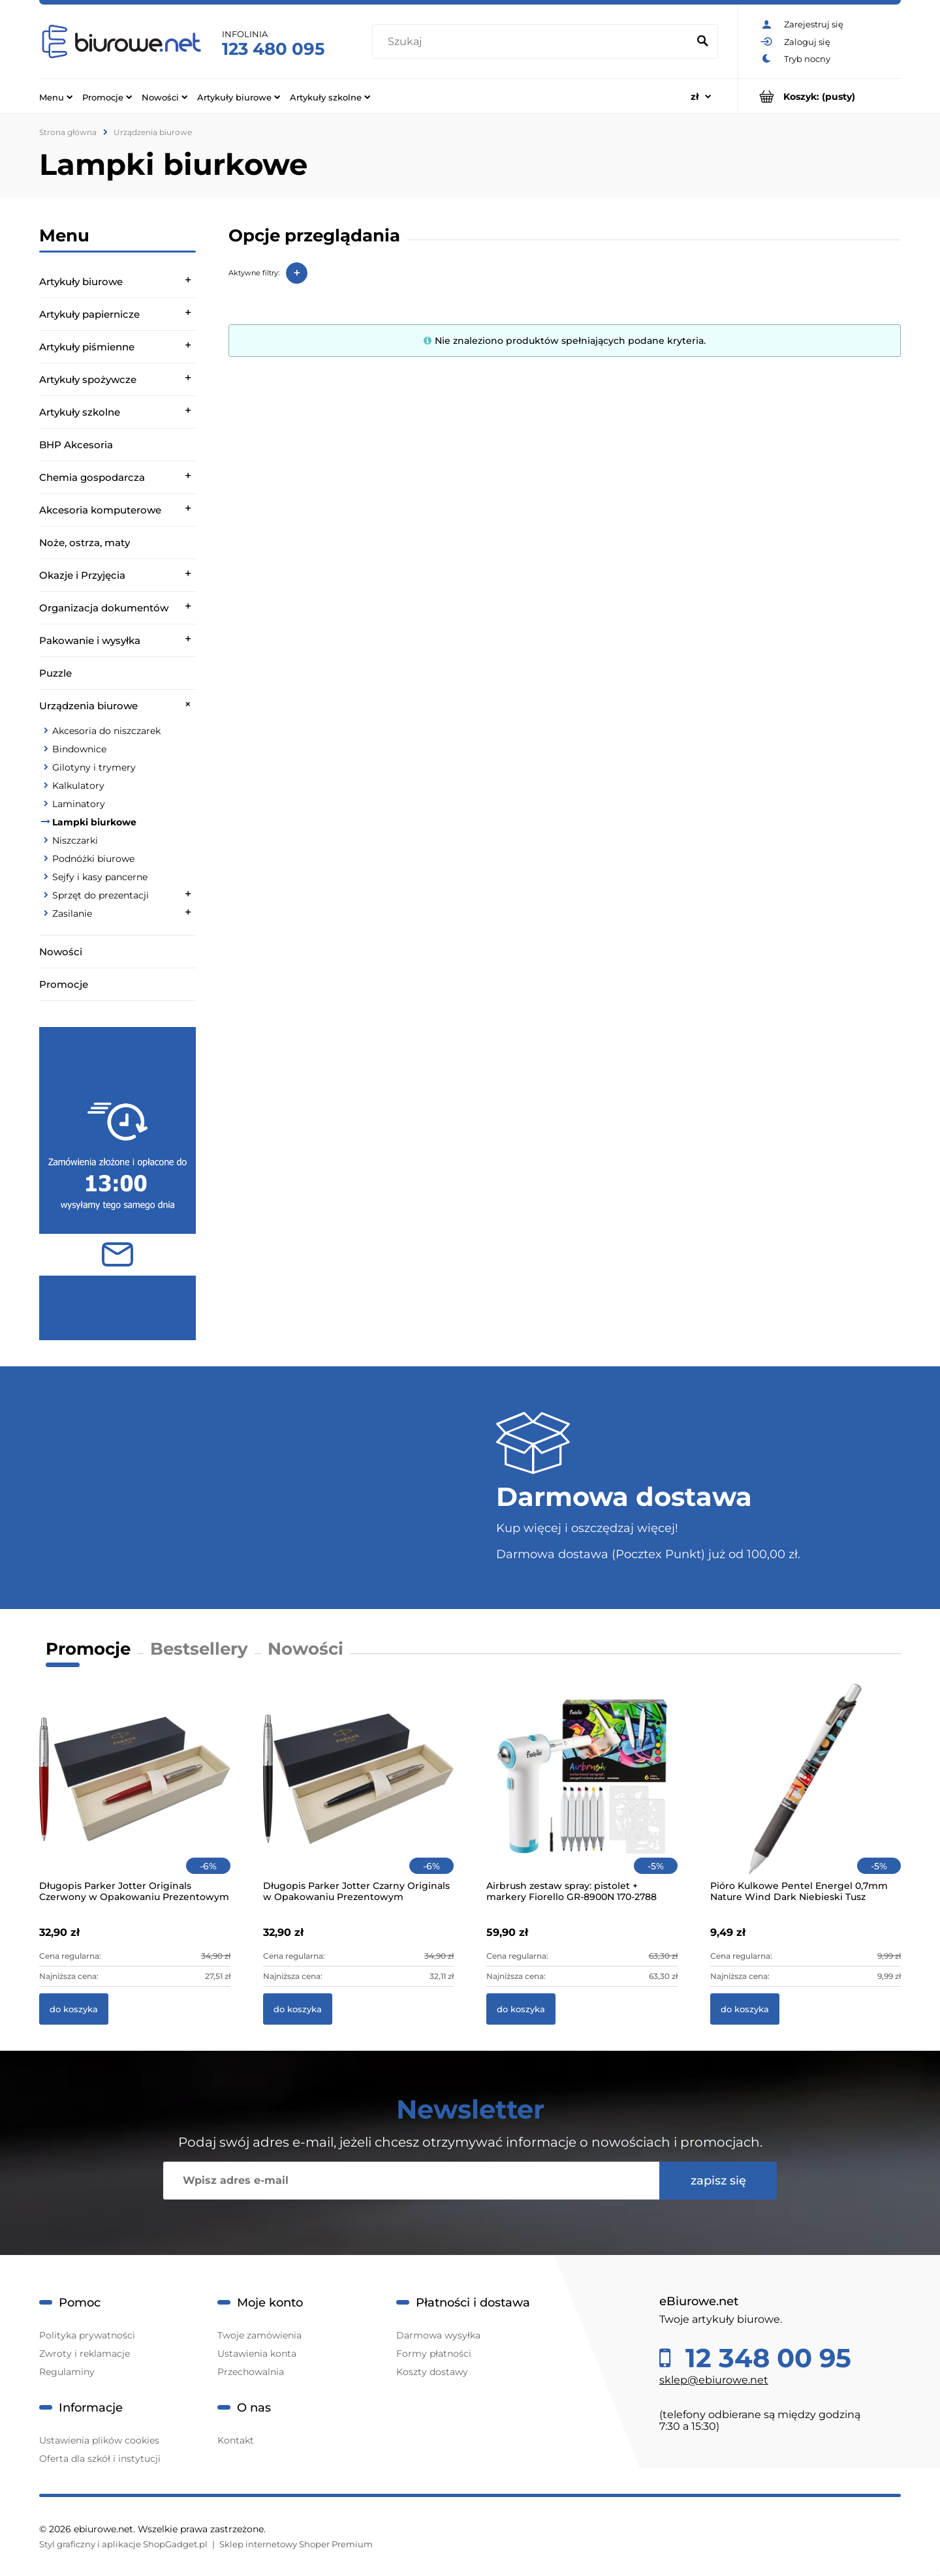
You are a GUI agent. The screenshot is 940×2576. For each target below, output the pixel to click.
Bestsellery (199, 1648)
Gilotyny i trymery (94, 767)
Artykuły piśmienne (86, 347)
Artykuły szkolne (79, 412)
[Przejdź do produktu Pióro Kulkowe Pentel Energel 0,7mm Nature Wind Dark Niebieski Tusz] (805, 1796)
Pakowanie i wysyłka (89, 640)
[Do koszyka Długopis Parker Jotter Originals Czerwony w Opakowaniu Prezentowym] (73, 2009)
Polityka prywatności (87, 2335)
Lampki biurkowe (94, 822)
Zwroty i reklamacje (84, 2353)
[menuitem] (55, 96)
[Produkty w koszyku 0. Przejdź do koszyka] (819, 96)
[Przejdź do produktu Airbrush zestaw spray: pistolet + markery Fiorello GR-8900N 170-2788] (582, 1796)
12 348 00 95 (764, 2358)
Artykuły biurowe (81, 281)
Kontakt (235, 2440)
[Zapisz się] (718, 2181)
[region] (117, 1183)
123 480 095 (273, 49)
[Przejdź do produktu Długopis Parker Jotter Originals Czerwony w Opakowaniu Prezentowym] (134, 1796)
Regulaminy (67, 2372)
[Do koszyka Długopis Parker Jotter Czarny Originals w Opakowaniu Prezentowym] (297, 2009)
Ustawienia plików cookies (99, 2440)
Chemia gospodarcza (92, 477)
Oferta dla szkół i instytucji (100, 2458)
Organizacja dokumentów (103, 608)
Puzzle (55, 673)
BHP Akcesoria (76, 444)
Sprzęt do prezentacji (100, 895)
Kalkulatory (78, 785)
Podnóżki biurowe (93, 859)
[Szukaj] (702, 42)
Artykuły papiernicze (89, 314)
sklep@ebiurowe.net (713, 2380)
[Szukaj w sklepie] (533, 41)
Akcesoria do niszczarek (106, 731)
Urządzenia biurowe (88, 705)
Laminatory (78, 804)
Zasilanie (72, 913)
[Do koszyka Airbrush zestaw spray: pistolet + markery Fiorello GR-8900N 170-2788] (521, 2009)
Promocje (63, 984)
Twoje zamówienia (259, 2335)
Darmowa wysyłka (438, 2335)
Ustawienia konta (256, 2353)
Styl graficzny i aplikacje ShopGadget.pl (123, 2544)
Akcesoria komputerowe (100, 510)
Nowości (60, 951)
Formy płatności (433, 2353)
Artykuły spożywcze (87, 379)
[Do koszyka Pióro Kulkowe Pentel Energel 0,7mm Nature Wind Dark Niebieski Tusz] (744, 2009)
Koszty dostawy (432, 2372)
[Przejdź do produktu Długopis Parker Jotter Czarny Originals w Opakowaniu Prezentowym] (358, 1796)
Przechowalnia (250, 2372)
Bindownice (79, 749)
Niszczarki (75, 840)
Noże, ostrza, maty (84, 542)
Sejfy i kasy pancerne (100, 877)
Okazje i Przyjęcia (82, 575)
